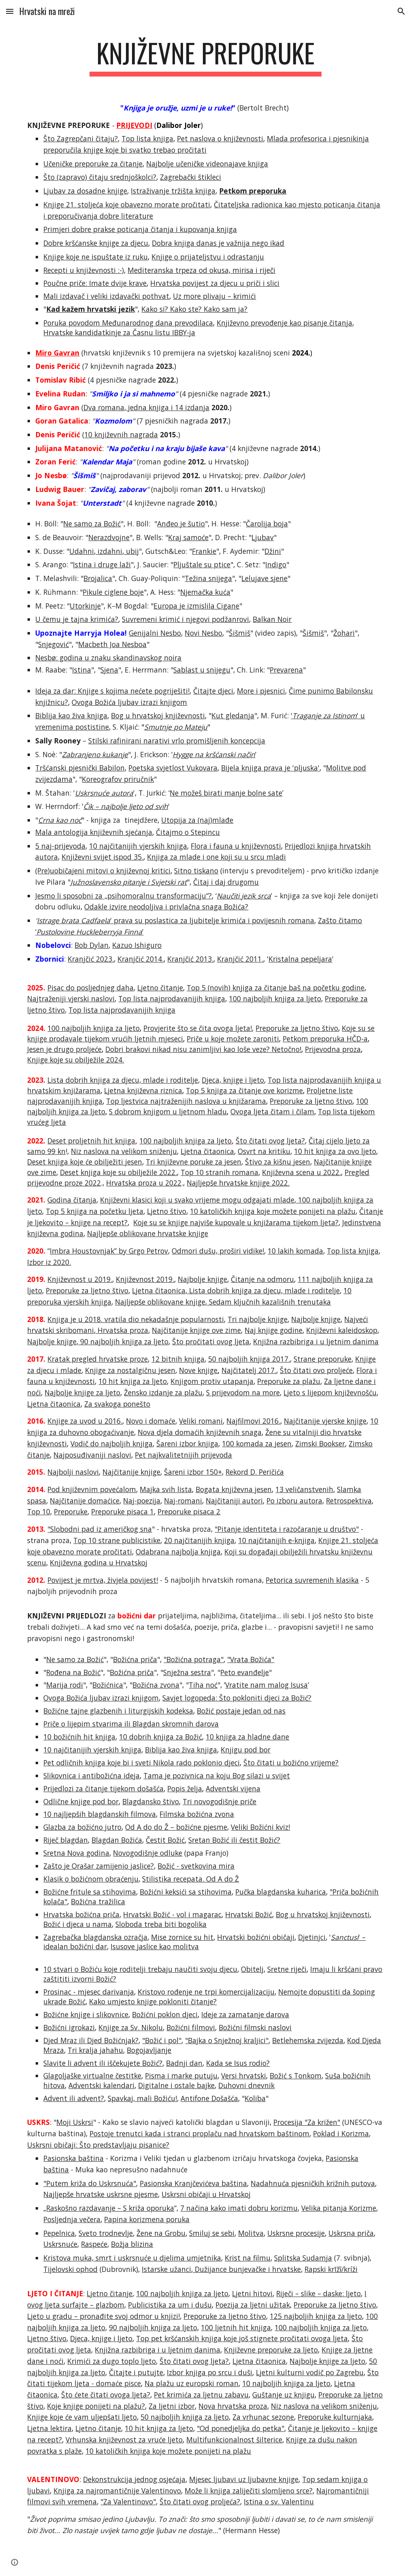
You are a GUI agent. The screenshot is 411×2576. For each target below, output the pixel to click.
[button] (9, 11)
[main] (205, 57)
